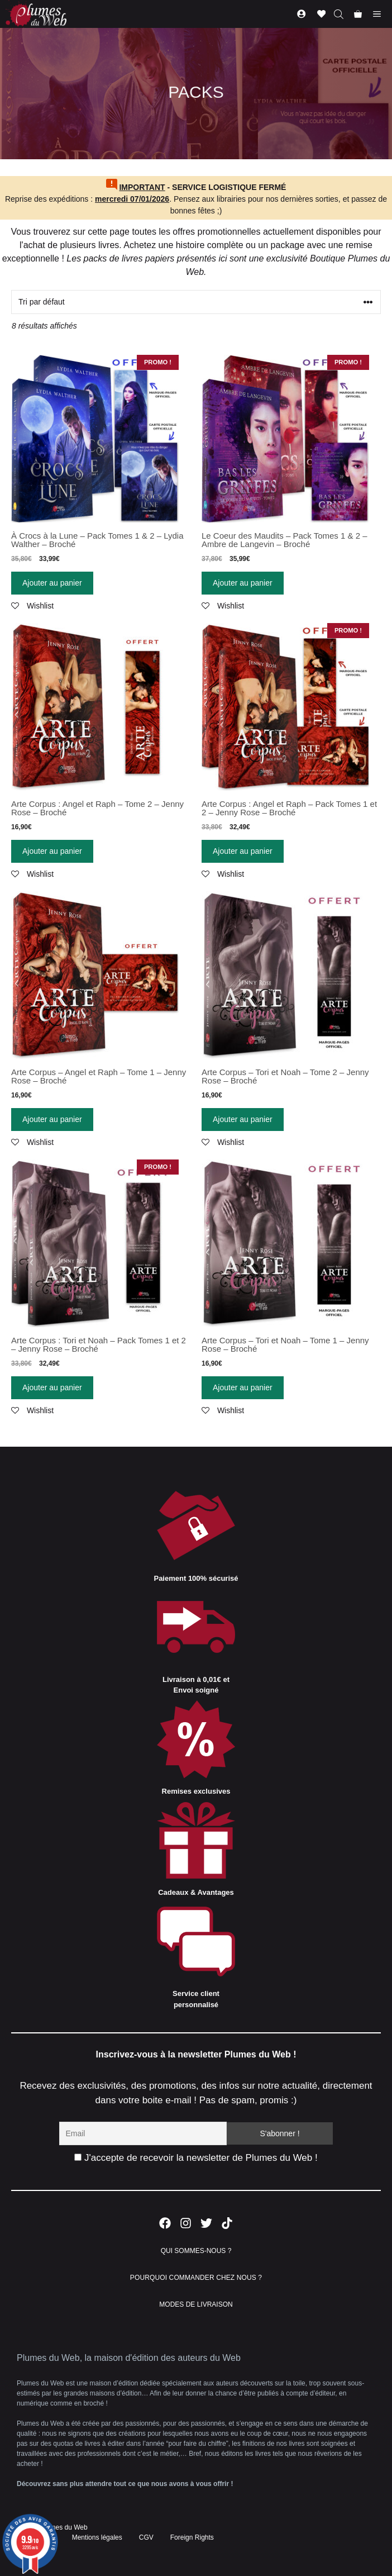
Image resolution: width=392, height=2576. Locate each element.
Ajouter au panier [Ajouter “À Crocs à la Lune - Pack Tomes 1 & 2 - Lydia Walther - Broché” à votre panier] (52, 582)
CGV (146, 2537)
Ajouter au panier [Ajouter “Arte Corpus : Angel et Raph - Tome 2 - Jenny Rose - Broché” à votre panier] (52, 851)
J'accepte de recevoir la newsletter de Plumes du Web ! (195, 2157)
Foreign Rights (192, 2537)
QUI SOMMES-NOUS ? (196, 2251)
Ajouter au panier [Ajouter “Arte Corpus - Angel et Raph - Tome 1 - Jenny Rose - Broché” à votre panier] (52, 1119)
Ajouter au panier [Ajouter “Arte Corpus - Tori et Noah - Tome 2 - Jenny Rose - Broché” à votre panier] (243, 1119)
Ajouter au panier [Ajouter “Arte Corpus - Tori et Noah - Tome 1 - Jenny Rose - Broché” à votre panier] (243, 1387)
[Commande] (196, 302)
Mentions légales (97, 2537)
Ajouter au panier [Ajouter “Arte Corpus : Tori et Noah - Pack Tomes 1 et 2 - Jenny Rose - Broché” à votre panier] (52, 1387)
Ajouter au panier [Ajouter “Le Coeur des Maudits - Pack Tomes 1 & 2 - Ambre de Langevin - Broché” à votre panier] (243, 582)
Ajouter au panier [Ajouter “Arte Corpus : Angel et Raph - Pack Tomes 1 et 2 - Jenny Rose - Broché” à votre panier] (243, 851)
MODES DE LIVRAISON (195, 2304)
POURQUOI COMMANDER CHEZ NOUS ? (196, 2278)
